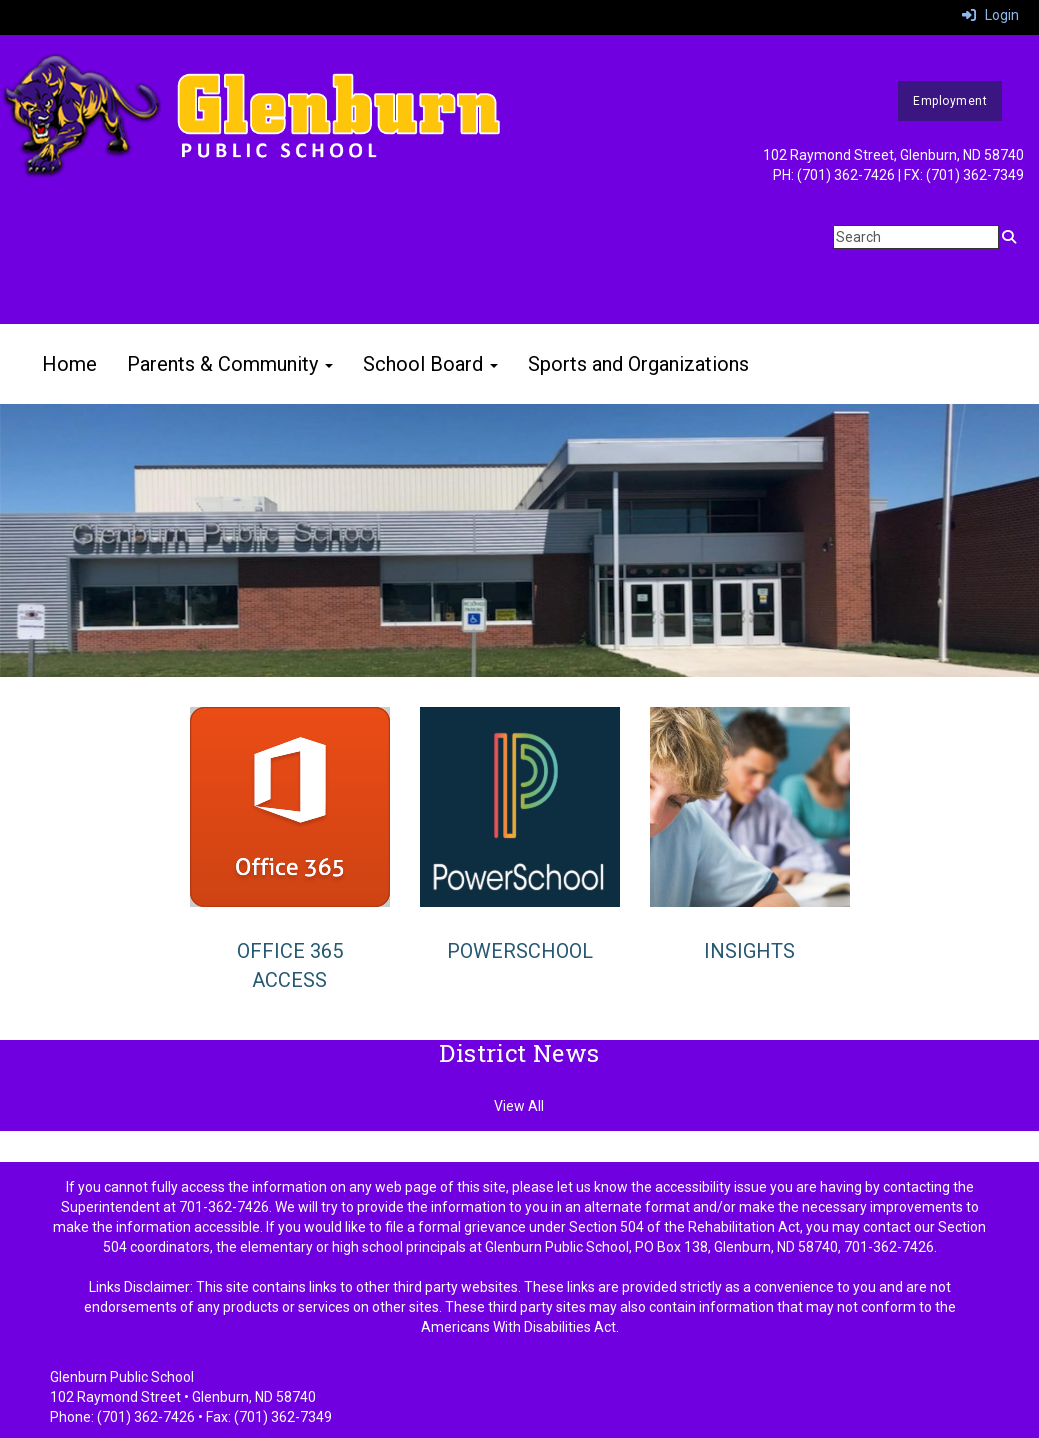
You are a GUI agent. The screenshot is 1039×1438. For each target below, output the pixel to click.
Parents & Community (230, 364)
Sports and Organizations (638, 364)
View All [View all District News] (519, 1106)
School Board (430, 364)
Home (69, 364)
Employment (950, 101)
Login (990, 15)
